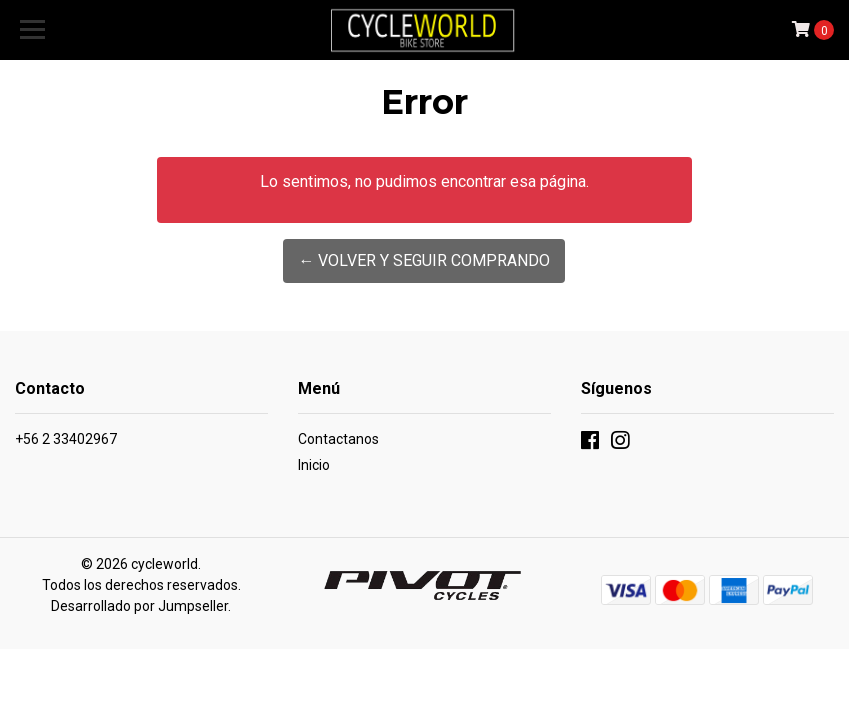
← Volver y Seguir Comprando (424, 260)
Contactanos (338, 439)
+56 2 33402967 (66, 439)
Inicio (314, 465)
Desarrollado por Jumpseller (139, 606)
